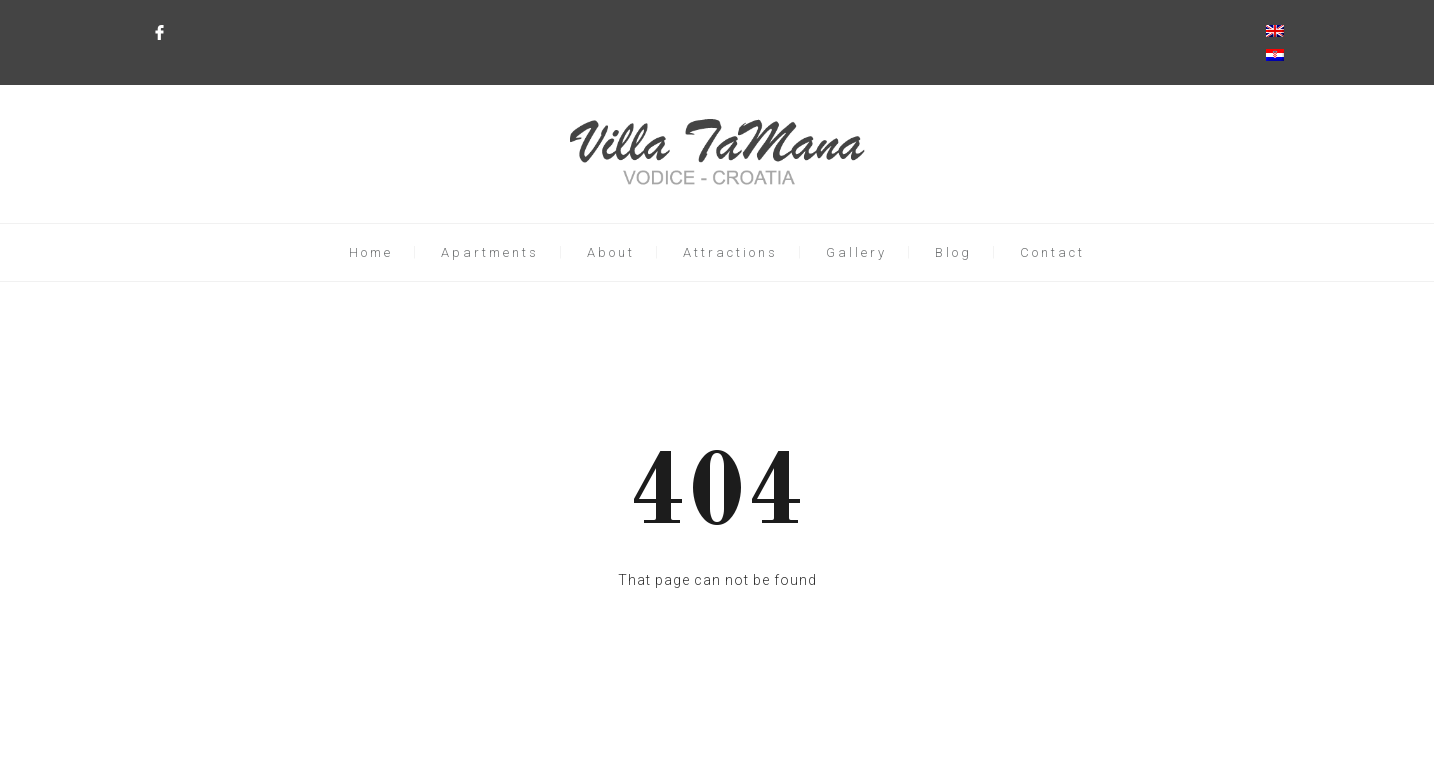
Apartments (490, 252)
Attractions (730, 252)
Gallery (856, 252)
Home (371, 252)
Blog (953, 252)
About (611, 252)
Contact (1052, 252)
